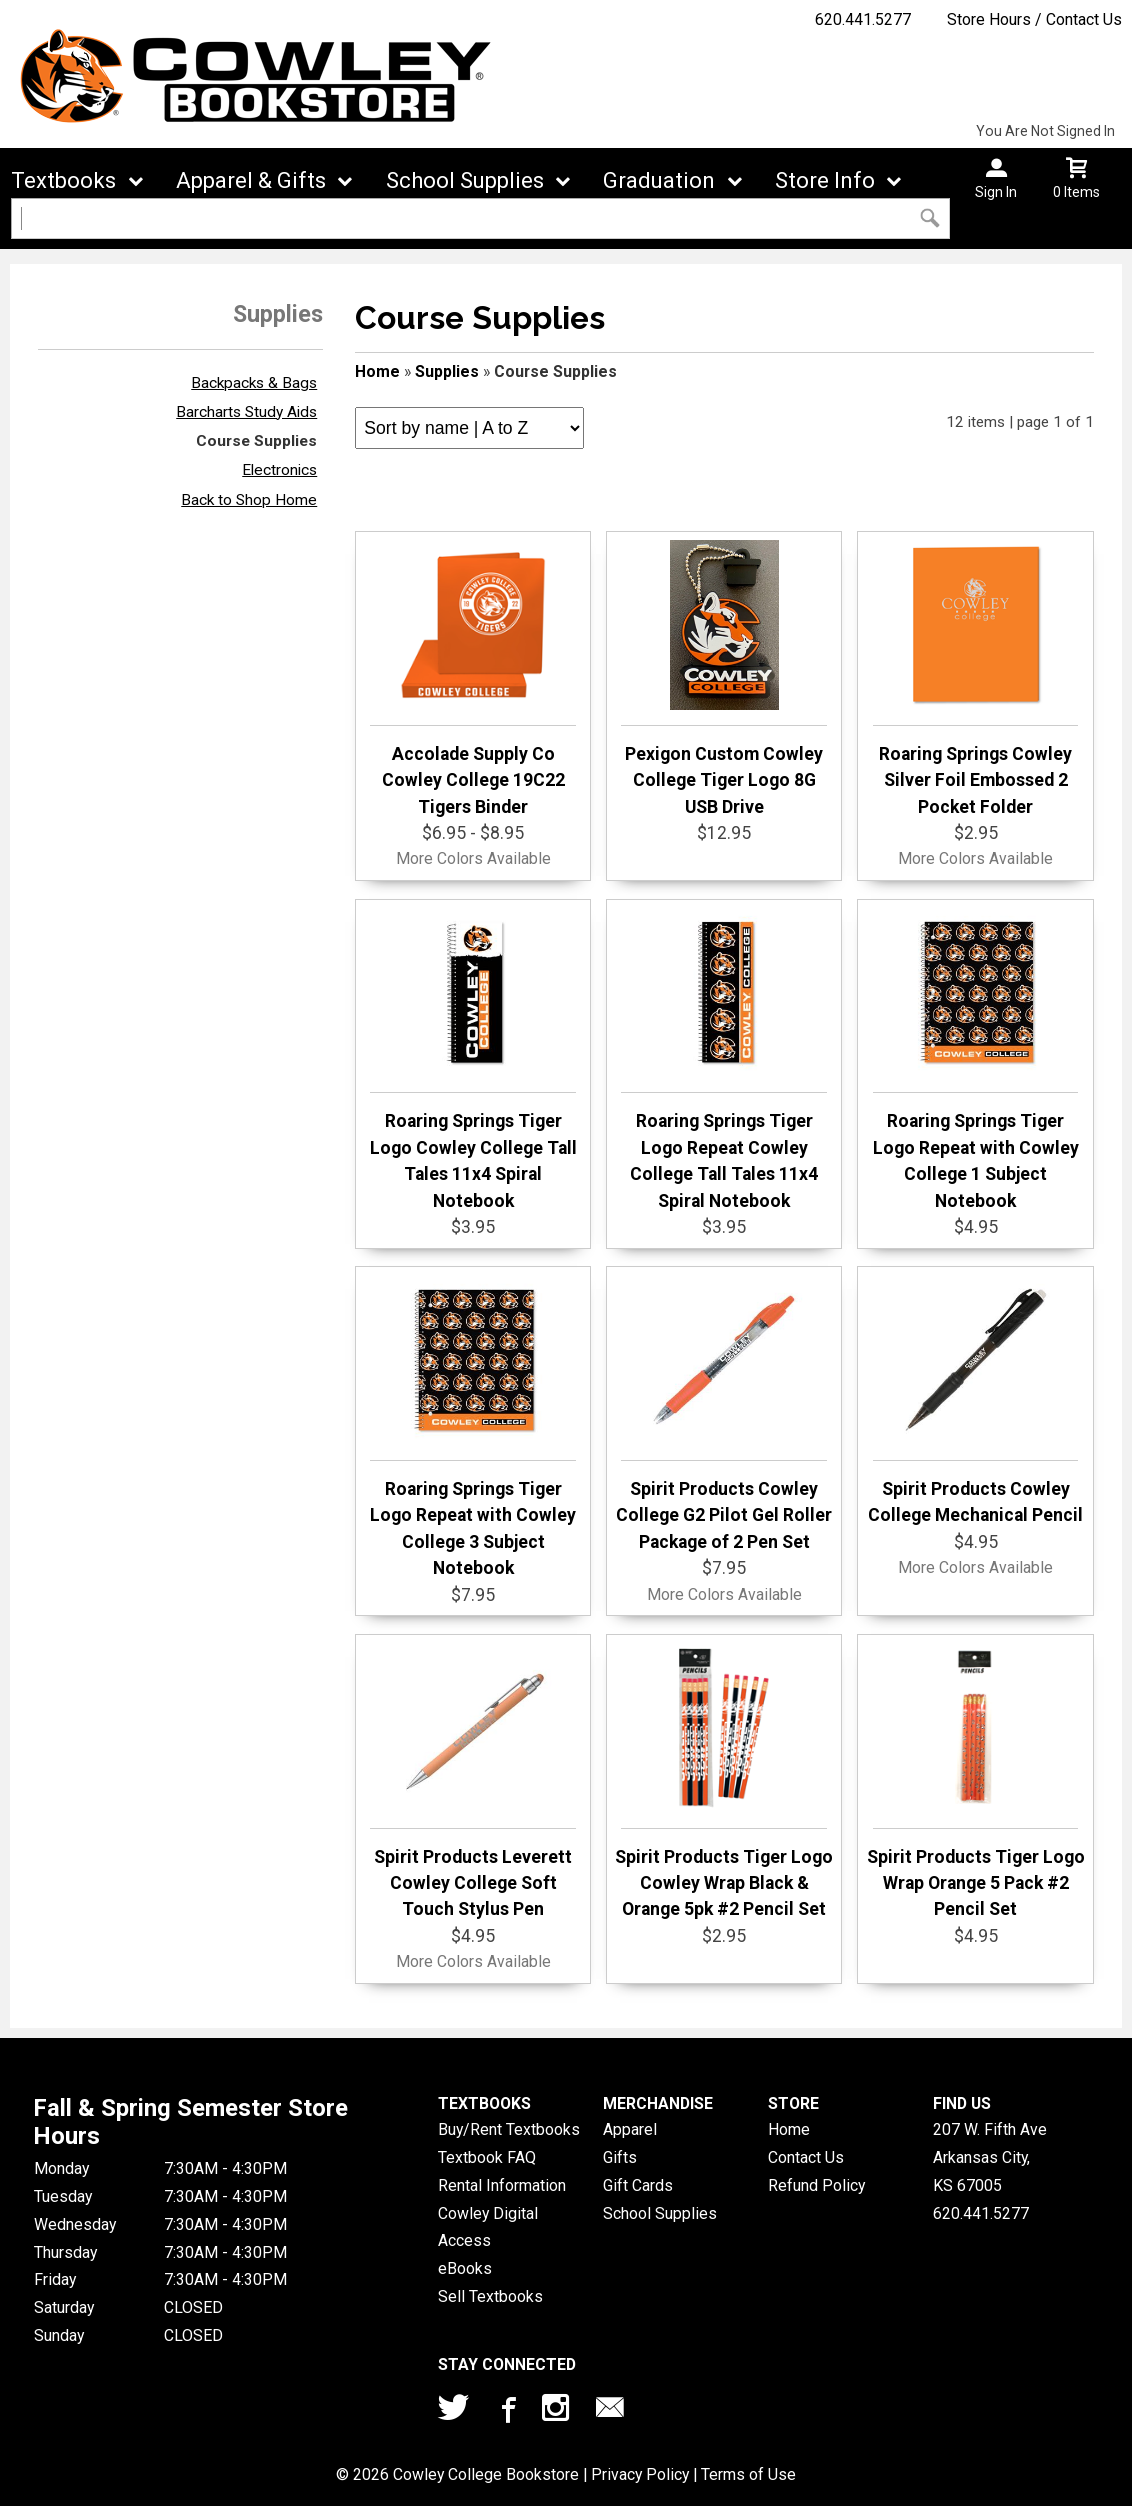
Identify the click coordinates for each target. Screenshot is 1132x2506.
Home (377, 371)
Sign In (996, 192)
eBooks (465, 2268)
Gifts (620, 2157)
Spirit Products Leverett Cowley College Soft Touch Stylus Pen (473, 1781)
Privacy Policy (640, 2474)
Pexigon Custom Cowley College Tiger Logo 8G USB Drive (724, 678)
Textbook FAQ (487, 2157)
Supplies (447, 371)
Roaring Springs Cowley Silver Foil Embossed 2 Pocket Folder (976, 678)
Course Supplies (256, 441)
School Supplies (465, 180)
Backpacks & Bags (254, 383)
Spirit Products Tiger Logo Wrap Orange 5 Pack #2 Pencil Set (976, 1781)
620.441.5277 (863, 19)
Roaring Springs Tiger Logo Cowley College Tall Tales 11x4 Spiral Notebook (473, 1058)
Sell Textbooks (490, 2296)
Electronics (279, 470)
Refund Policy (816, 2185)
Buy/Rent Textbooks (509, 2129)
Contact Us (806, 2157)
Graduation (659, 180)
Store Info (825, 180)
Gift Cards (638, 2185)
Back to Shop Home (249, 500)
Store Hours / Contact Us (1034, 19)
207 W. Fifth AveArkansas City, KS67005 (990, 2157)
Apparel (630, 2129)
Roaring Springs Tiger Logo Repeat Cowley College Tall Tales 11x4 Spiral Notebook (724, 1058)
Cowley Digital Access (488, 2227)
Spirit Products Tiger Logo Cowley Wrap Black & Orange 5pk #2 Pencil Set (724, 1781)
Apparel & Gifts (251, 180)
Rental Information (502, 2185)
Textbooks (63, 180)
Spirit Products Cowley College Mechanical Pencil (975, 1400)
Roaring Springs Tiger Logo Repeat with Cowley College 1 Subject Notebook (976, 1058)
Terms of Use (748, 2474)
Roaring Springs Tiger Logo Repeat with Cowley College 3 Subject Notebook (473, 1426)
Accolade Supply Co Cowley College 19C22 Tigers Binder (473, 678)
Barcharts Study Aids (246, 412)
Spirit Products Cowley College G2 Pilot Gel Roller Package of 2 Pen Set (724, 1413)
